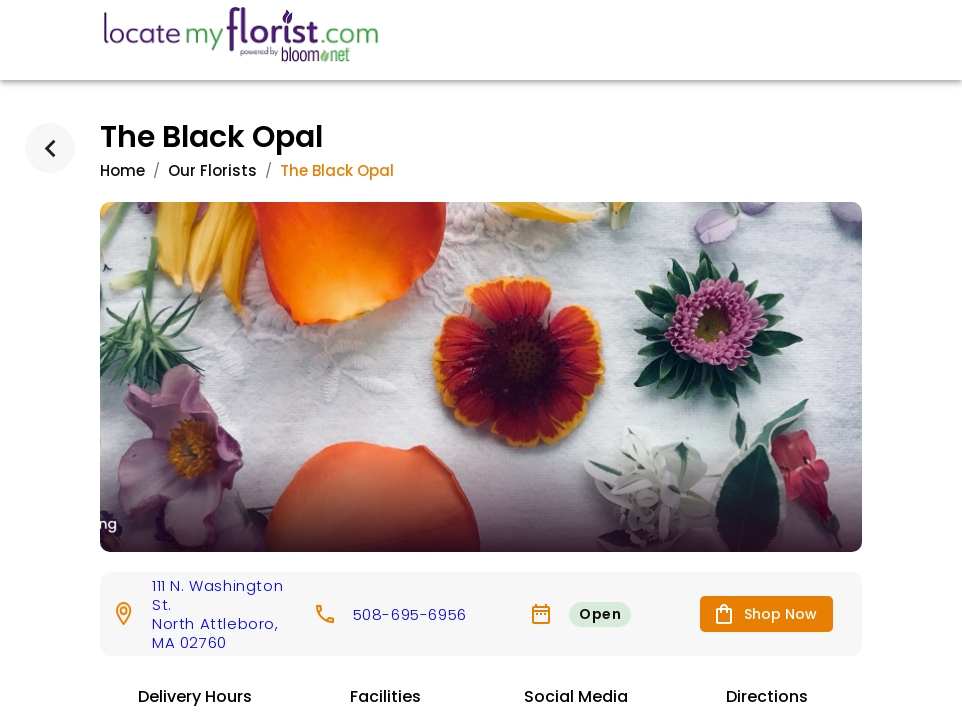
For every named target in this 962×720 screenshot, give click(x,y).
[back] (50, 148)
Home (122, 170)
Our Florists (212, 170)
